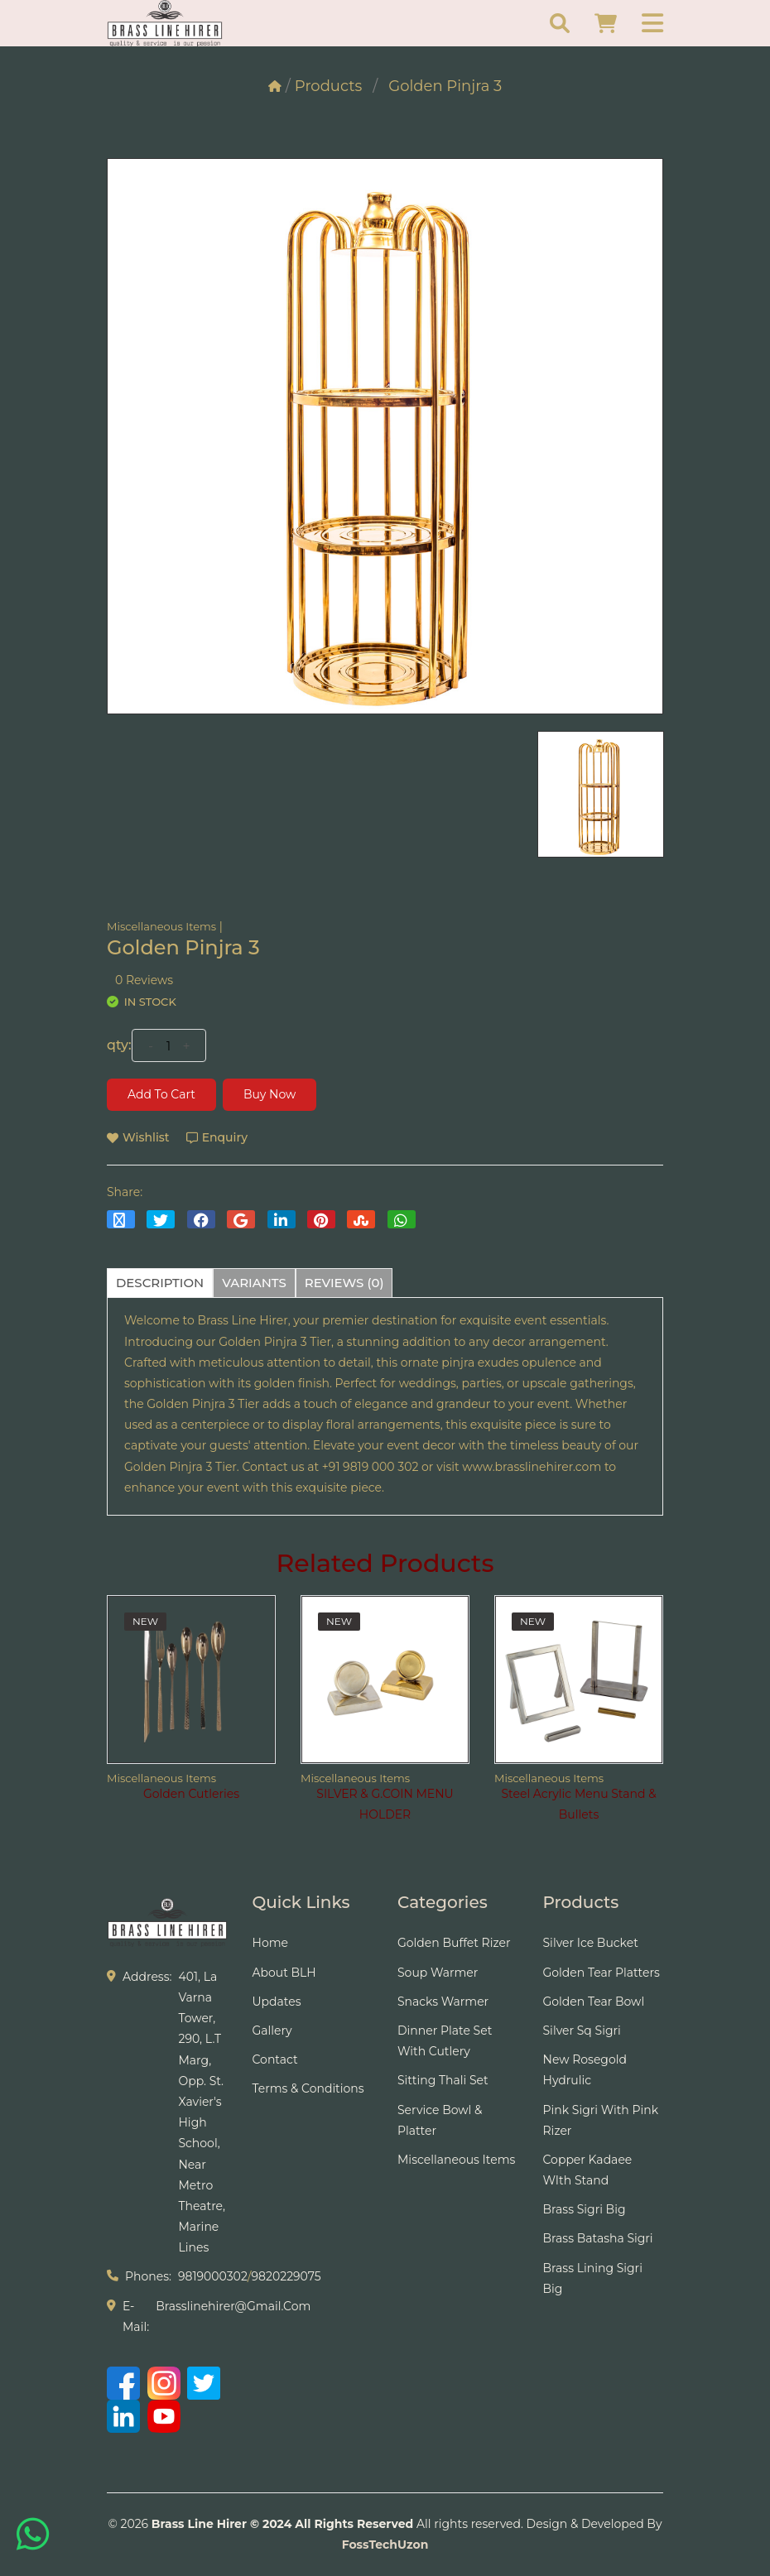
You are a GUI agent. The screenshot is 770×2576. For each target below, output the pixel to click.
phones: (148, 2276)
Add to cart (161, 1094)
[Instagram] (163, 2383)
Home (270, 1942)
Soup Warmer (437, 1972)
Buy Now (269, 1094)
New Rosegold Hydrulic (585, 2070)
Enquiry (217, 1137)
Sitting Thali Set (442, 2080)
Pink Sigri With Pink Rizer (601, 2120)
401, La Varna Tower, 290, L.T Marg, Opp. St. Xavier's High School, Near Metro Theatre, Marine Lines (201, 2112)
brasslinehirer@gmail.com (233, 2306)
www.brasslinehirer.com (531, 1466)
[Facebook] (123, 2383)
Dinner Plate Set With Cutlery (444, 2041)
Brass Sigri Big (584, 2209)
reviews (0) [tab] (344, 1282)
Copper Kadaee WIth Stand (588, 2170)
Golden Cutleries (191, 1793)
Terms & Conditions (308, 2088)
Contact (275, 2059)
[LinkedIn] (123, 2416)
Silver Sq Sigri (582, 2030)
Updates (277, 2001)
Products (328, 86)
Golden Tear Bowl (594, 2001)
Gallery (272, 2030)
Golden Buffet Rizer (454, 1942)
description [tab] (160, 1282)
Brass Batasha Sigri (598, 2238)
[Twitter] (203, 2383)
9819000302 (213, 2276)
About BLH (284, 1972)
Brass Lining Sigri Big (592, 2278)
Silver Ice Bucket (590, 1942)
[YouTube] (163, 2416)
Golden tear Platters (601, 1972)
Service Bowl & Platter (439, 2120)
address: (147, 1976)
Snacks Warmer (442, 2001)
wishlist (138, 1137)
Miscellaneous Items (161, 926)
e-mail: (136, 2316)
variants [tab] (254, 1282)
